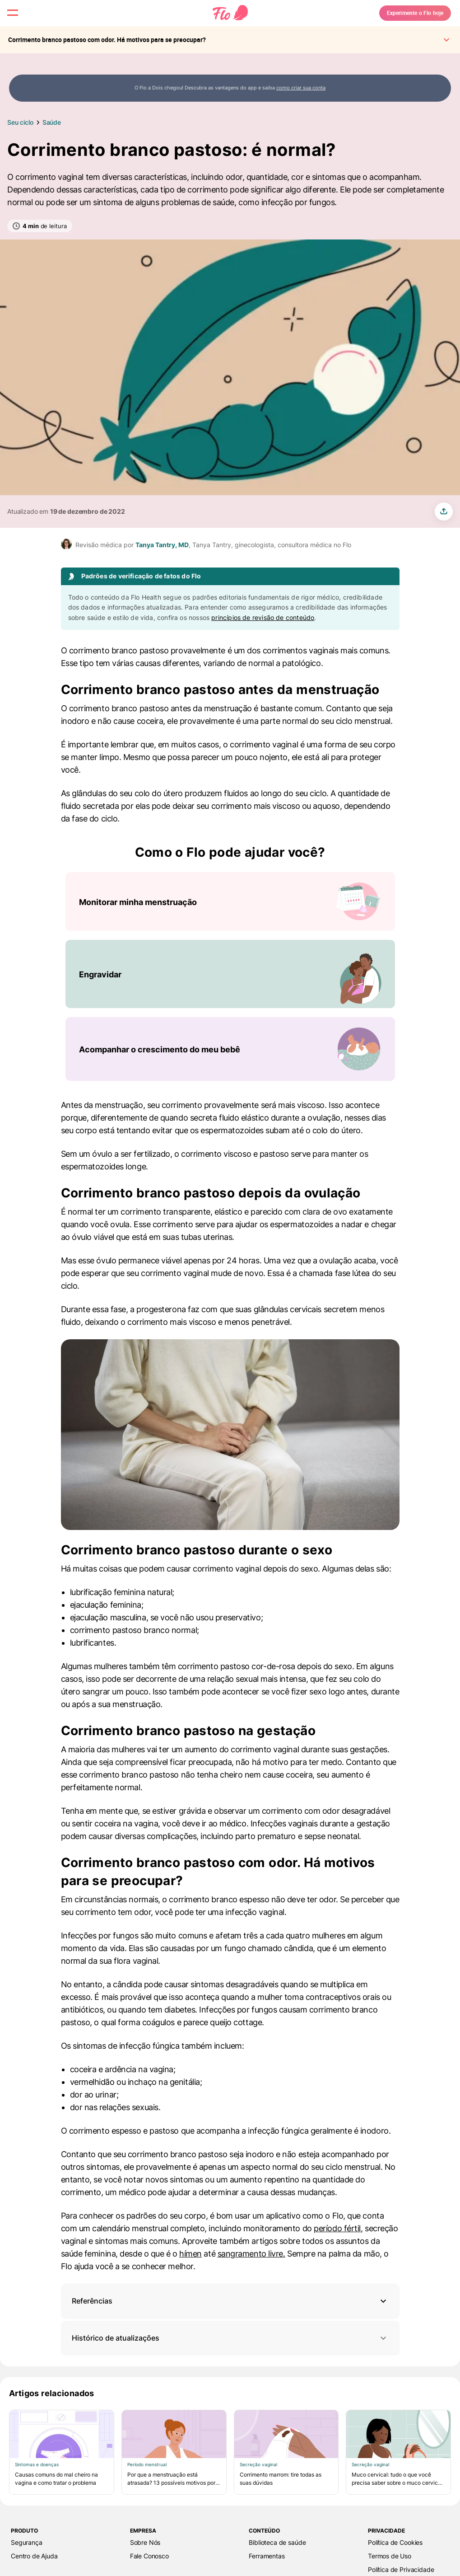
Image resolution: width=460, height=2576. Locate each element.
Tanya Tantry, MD (162, 545)
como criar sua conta (300, 87)
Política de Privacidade (401, 2569)
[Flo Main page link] (230, 20)
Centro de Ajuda (34, 2556)
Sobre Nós (145, 2542)
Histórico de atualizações (230, 2338)
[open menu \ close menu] (20, 20)
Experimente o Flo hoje (394, 19)
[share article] (444, 511)
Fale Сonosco (149, 2556)
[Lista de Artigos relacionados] (230, 2452)
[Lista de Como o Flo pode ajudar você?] (230, 976)
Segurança (26, 2542)
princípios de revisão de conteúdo (262, 617)
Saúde (51, 122)
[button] (230, 2301)
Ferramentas (266, 2556)
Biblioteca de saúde (277, 2542)
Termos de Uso (389, 2556)
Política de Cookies (395, 2542)
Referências (92, 2300)
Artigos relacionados (51, 2393)
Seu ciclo (20, 122)
